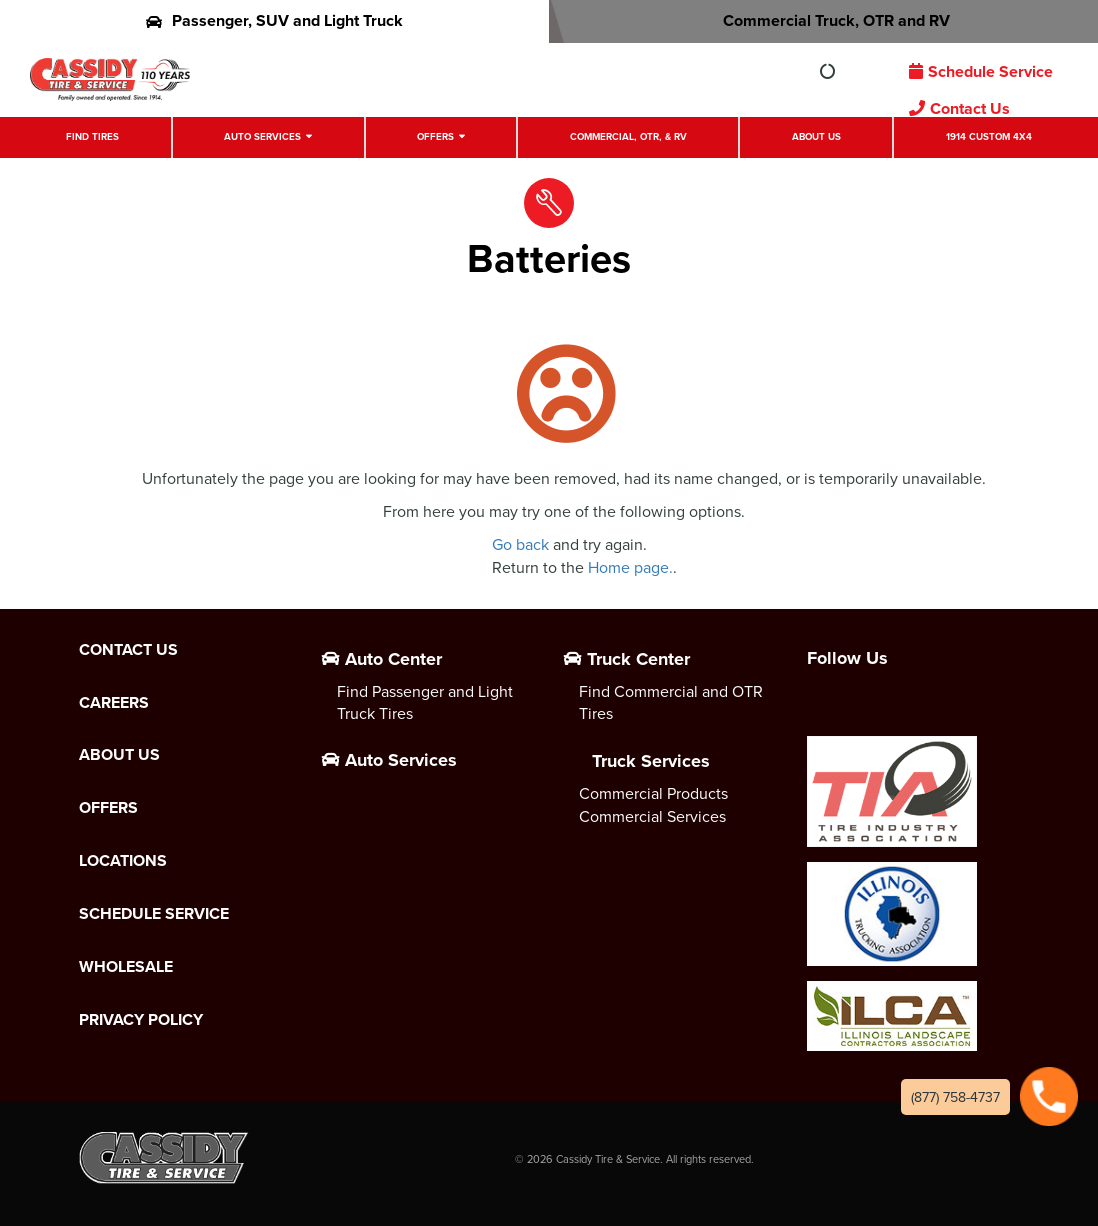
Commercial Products (653, 793)
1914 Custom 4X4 (989, 136)
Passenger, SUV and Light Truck (274, 20)
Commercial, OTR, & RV (628, 136)
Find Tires (92, 136)
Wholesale (126, 967)
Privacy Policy (141, 1020)
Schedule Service (981, 71)
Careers (114, 703)
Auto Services (262, 136)
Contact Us (959, 108)
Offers (435, 136)
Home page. (630, 567)
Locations (123, 861)
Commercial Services (652, 816)
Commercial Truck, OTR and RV (823, 20)
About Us (816, 136)
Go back (520, 544)
